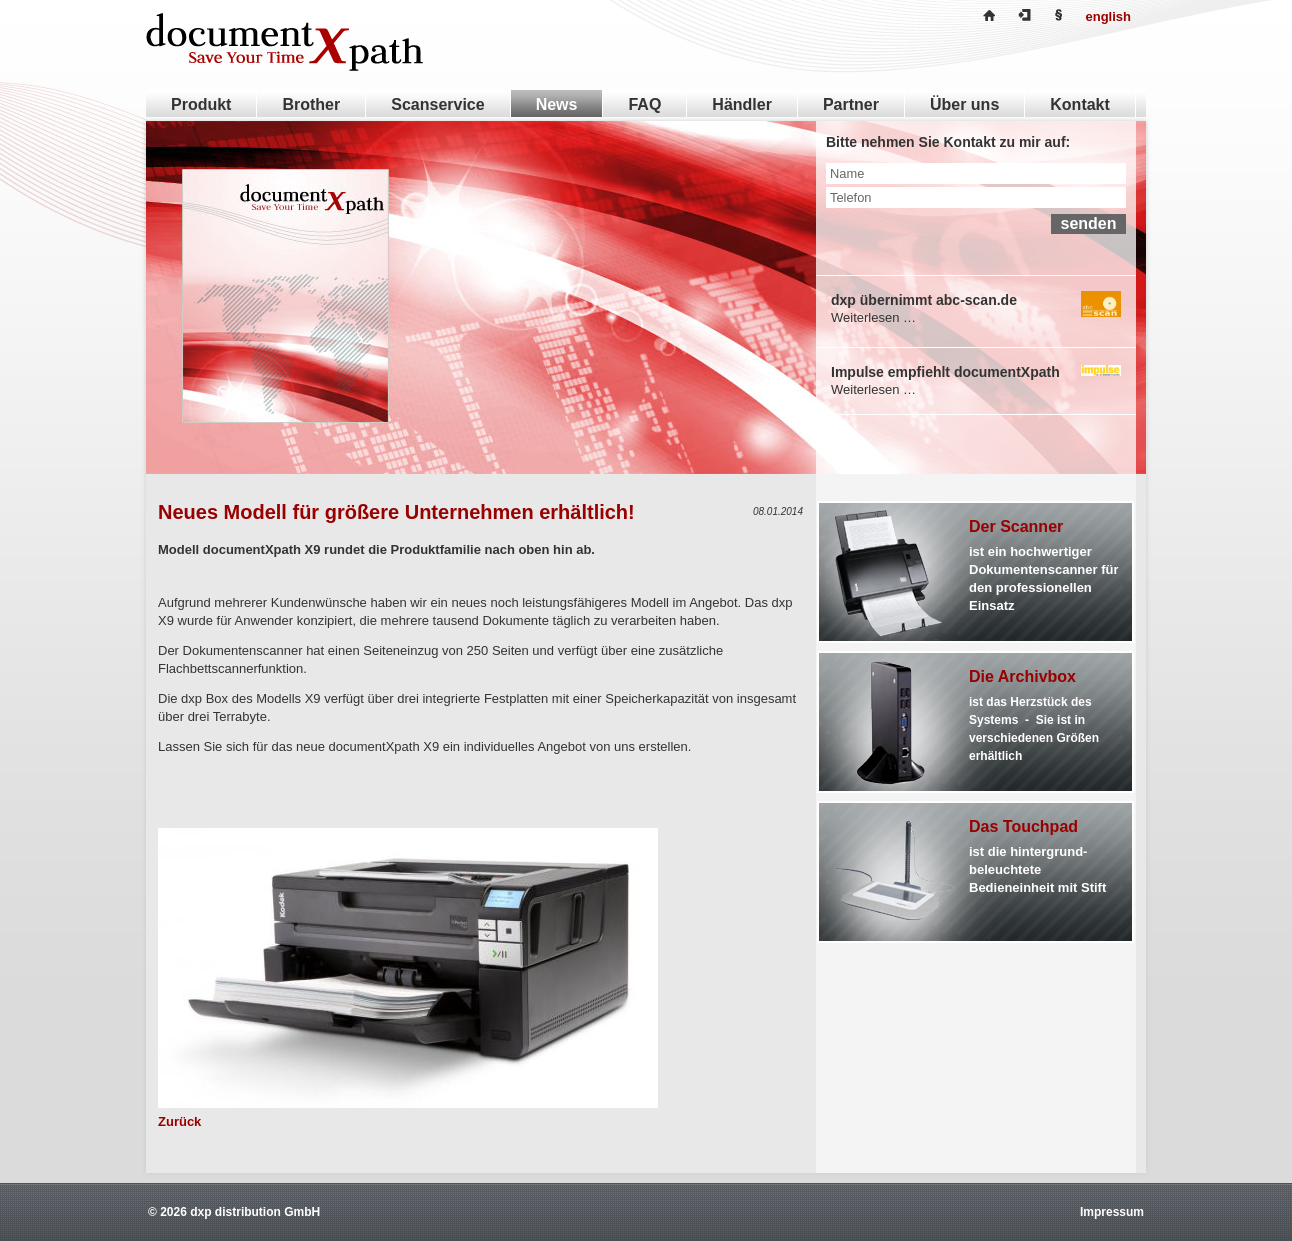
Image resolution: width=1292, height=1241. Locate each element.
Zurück (179, 1121)
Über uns (964, 104)
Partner (851, 104)
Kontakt (1080, 104)
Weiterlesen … (873, 317)
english (1108, 16)
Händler (742, 104)
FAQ (644, 104)
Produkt (201, 104)
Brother (311, 104)
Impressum (1112, 1212)
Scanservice (437, 104)
